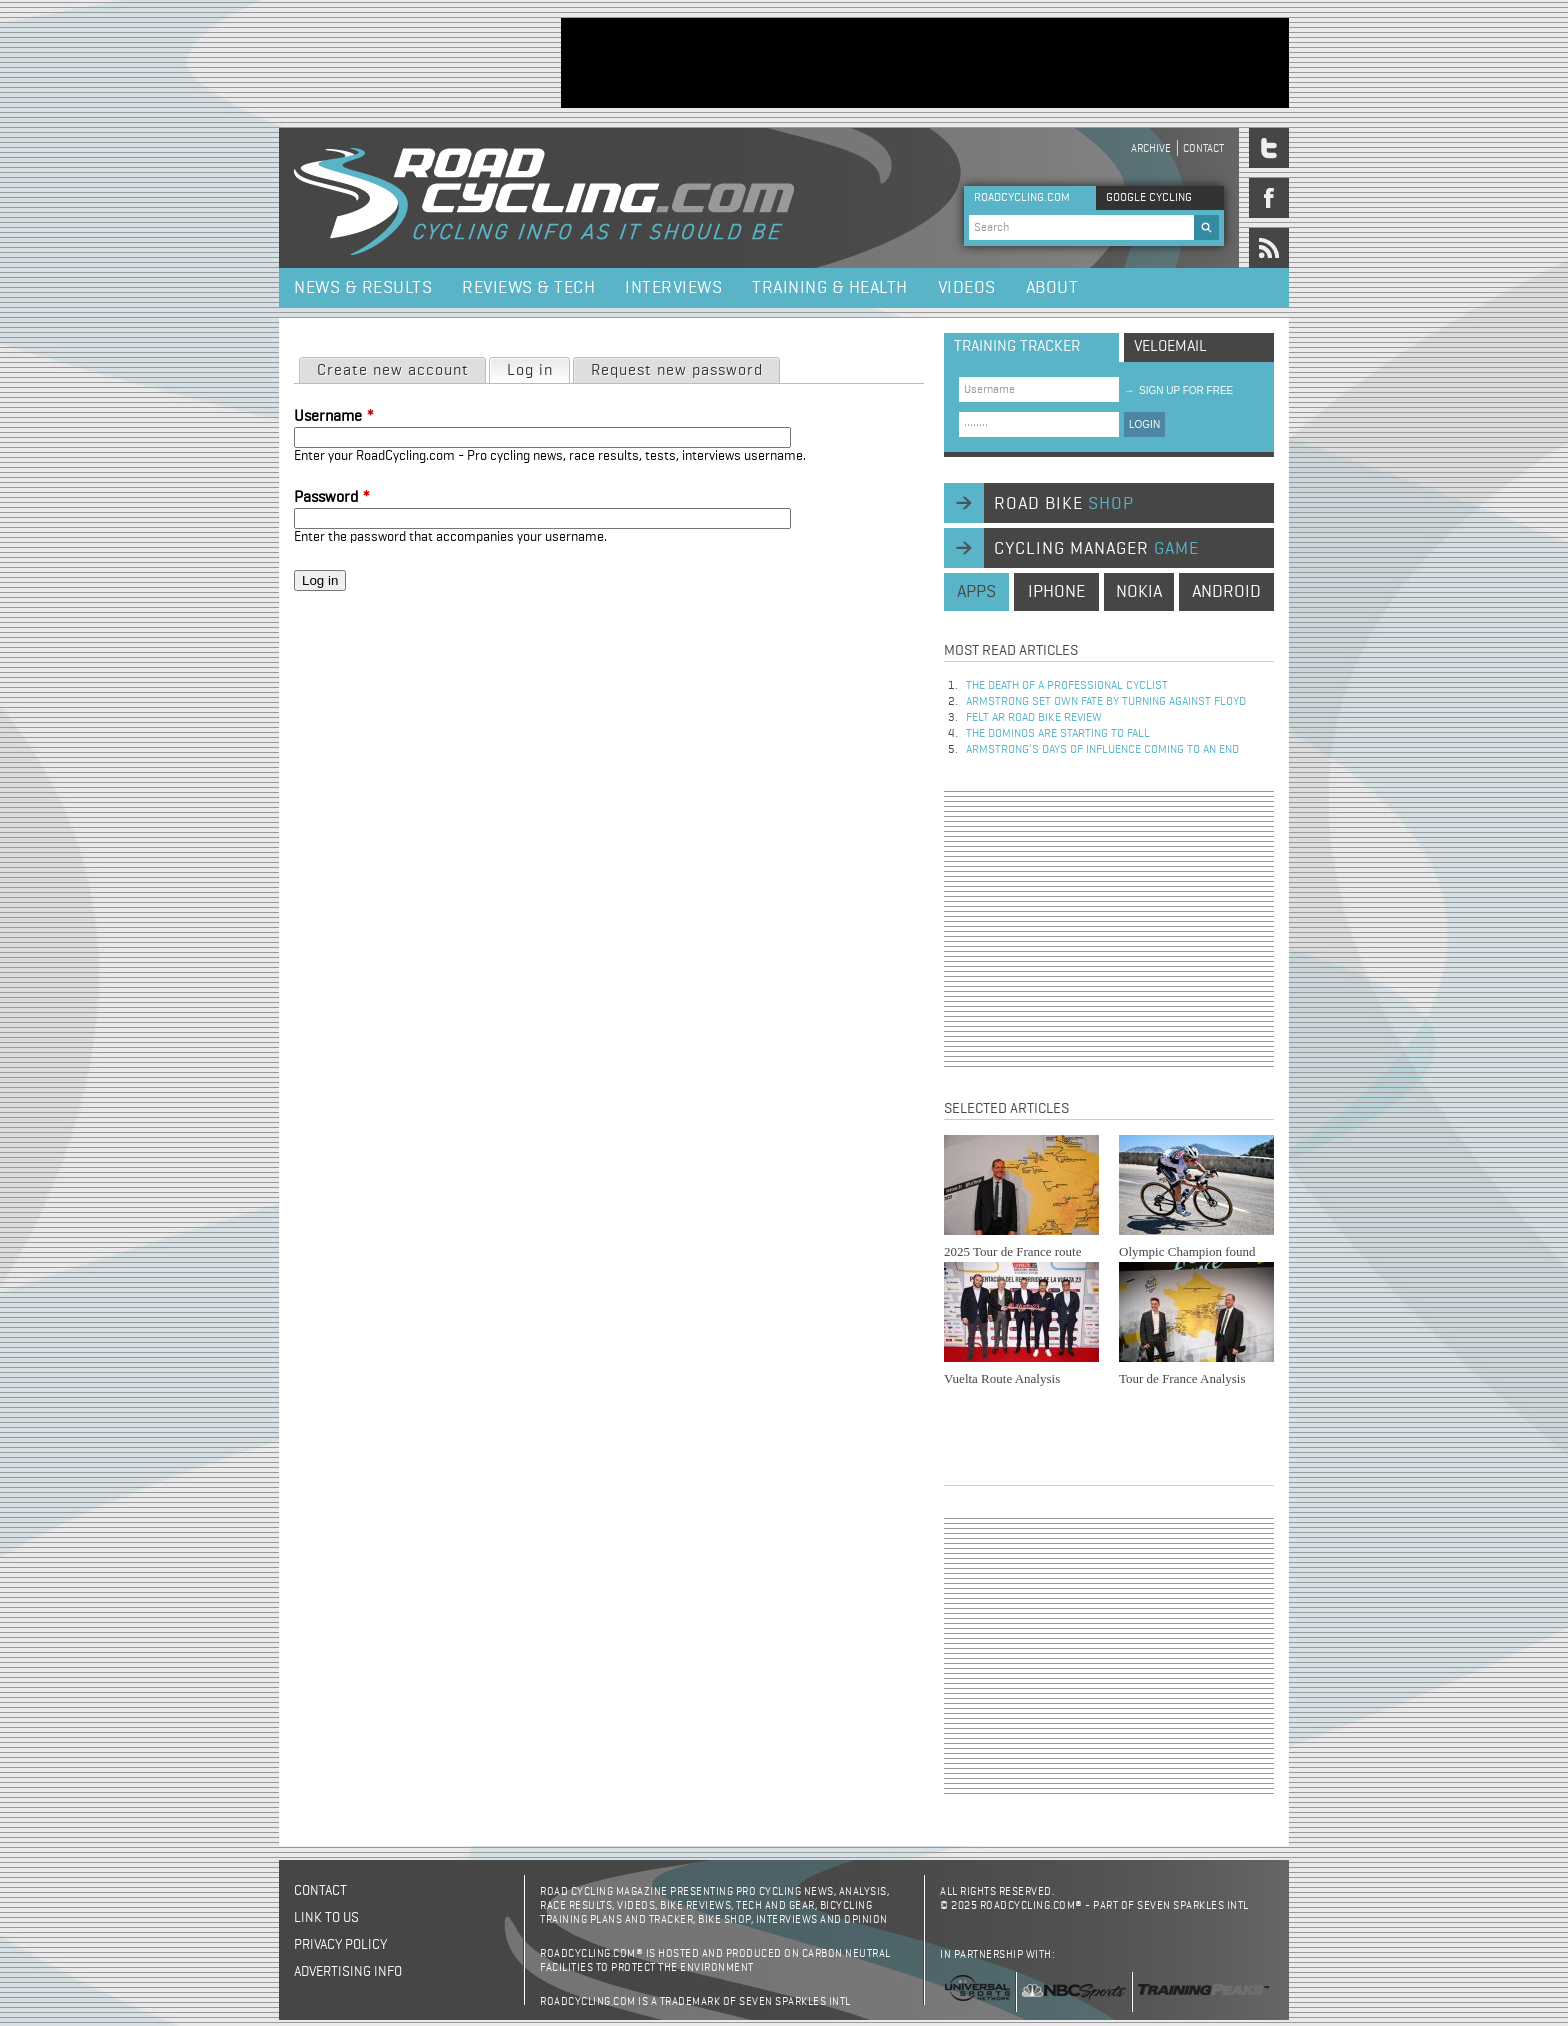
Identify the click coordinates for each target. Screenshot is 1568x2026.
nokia (1139, 592)
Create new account (393, 371)
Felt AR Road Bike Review (1034, 718)
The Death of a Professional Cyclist (1067, 686)
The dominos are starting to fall (1058, 734)
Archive (1151, 148)
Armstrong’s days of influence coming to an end (1102, 750)
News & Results (363, 288)
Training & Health (830, 288)
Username (334, 417)
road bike (1064, 504)
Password (332, 498)
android (1226, 592)
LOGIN (1144, 424)
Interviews (673, 288)
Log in (538, 369)
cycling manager (1096, 549)
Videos (967, 288)
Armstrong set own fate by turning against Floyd (1106, 702)
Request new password (677, 371)
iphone (1056, 592)
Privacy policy (340, 1945)
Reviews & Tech (528, 288)
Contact (1203, 148)
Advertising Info (348, 1972)
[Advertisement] (925, 63)
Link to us (326, 1918)
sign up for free (1178, 390)
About (1052, 288)
